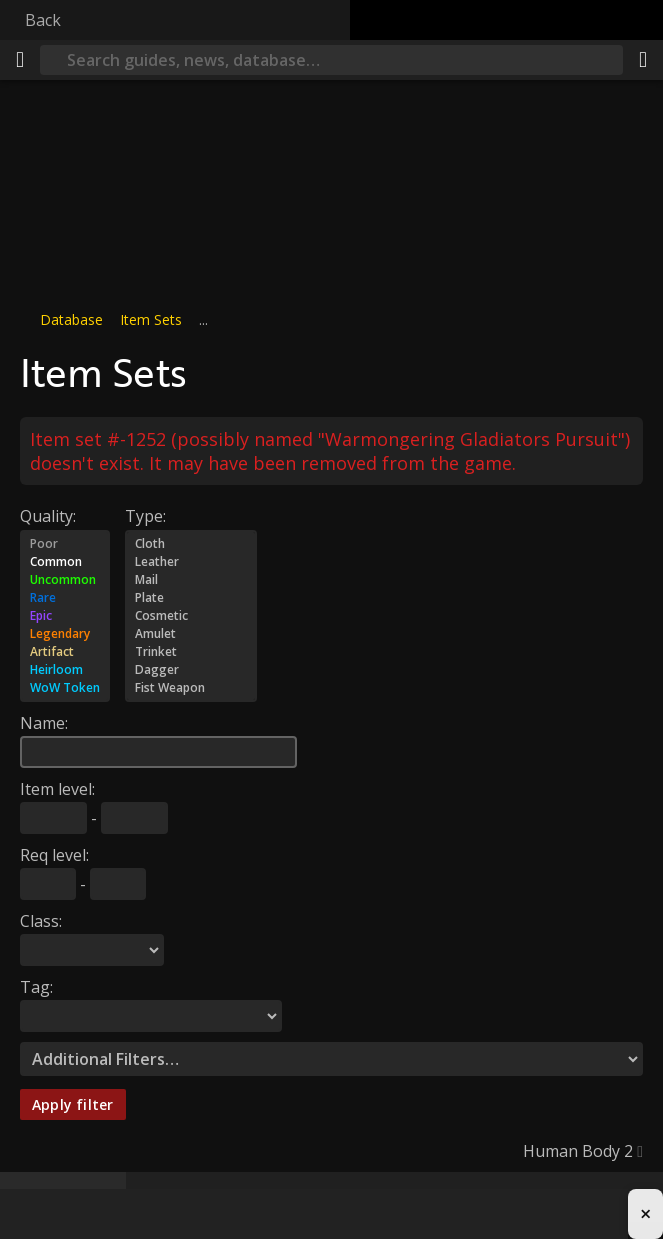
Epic (65, 616)
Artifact (65, 652)
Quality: (48, 516)
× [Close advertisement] (645, 1213)
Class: (41, 921)
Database (71, 319)
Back (43, 20)
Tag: (36, 987)
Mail (191, 580)
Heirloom (65, 670)
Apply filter (73, 1104)
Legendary (65, 634)
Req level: (54, 855)
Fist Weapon (191, 688)
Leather (191, 562)
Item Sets (151, 319)
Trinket (191, 652)
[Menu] (20, 60)
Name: (44, 723)
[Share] (643, 60)
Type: (145, 516)
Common (65, 562)
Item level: (57, 789)
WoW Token (65, 688)
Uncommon (65, 580)
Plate (191, 598)
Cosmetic (191, 616)
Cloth (191, 544)
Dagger (191, 670)
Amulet (191, 634)
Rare (65, 598)
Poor (65, 544)
